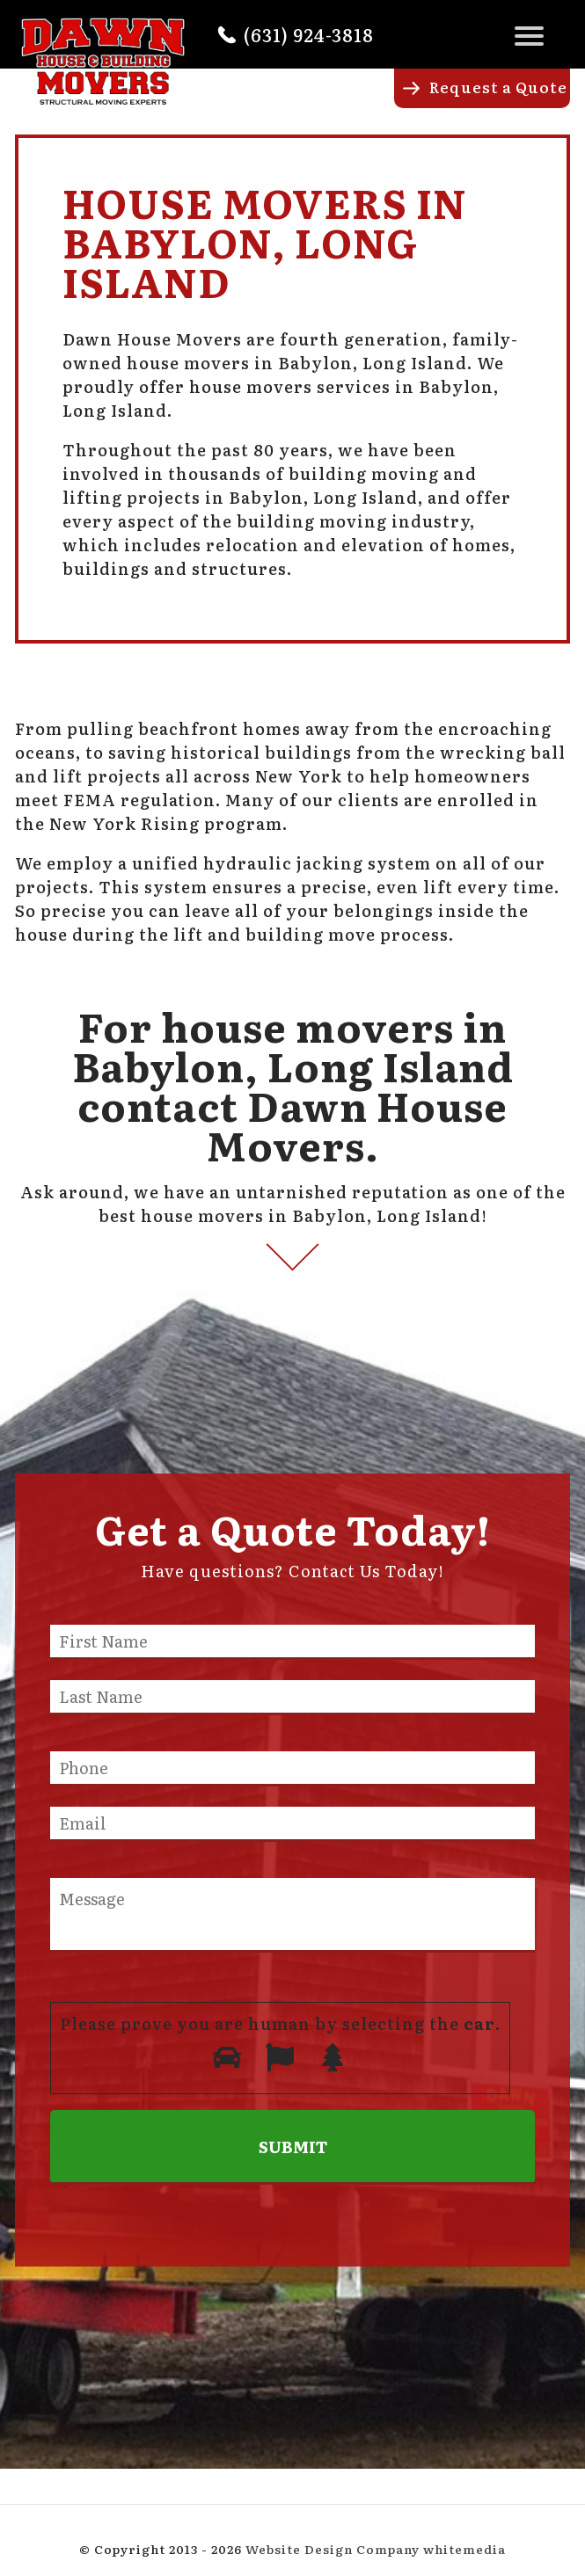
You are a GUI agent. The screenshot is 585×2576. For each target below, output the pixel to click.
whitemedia (464, 2549)
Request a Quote (498, 87)
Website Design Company (332, 2549)
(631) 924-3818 (309, 34)
